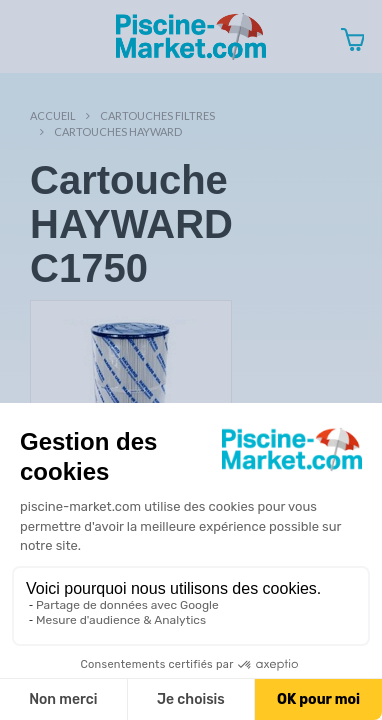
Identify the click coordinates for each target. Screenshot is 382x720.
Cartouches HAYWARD (118, 131)
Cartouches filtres (157, 115)
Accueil (53, 115)
